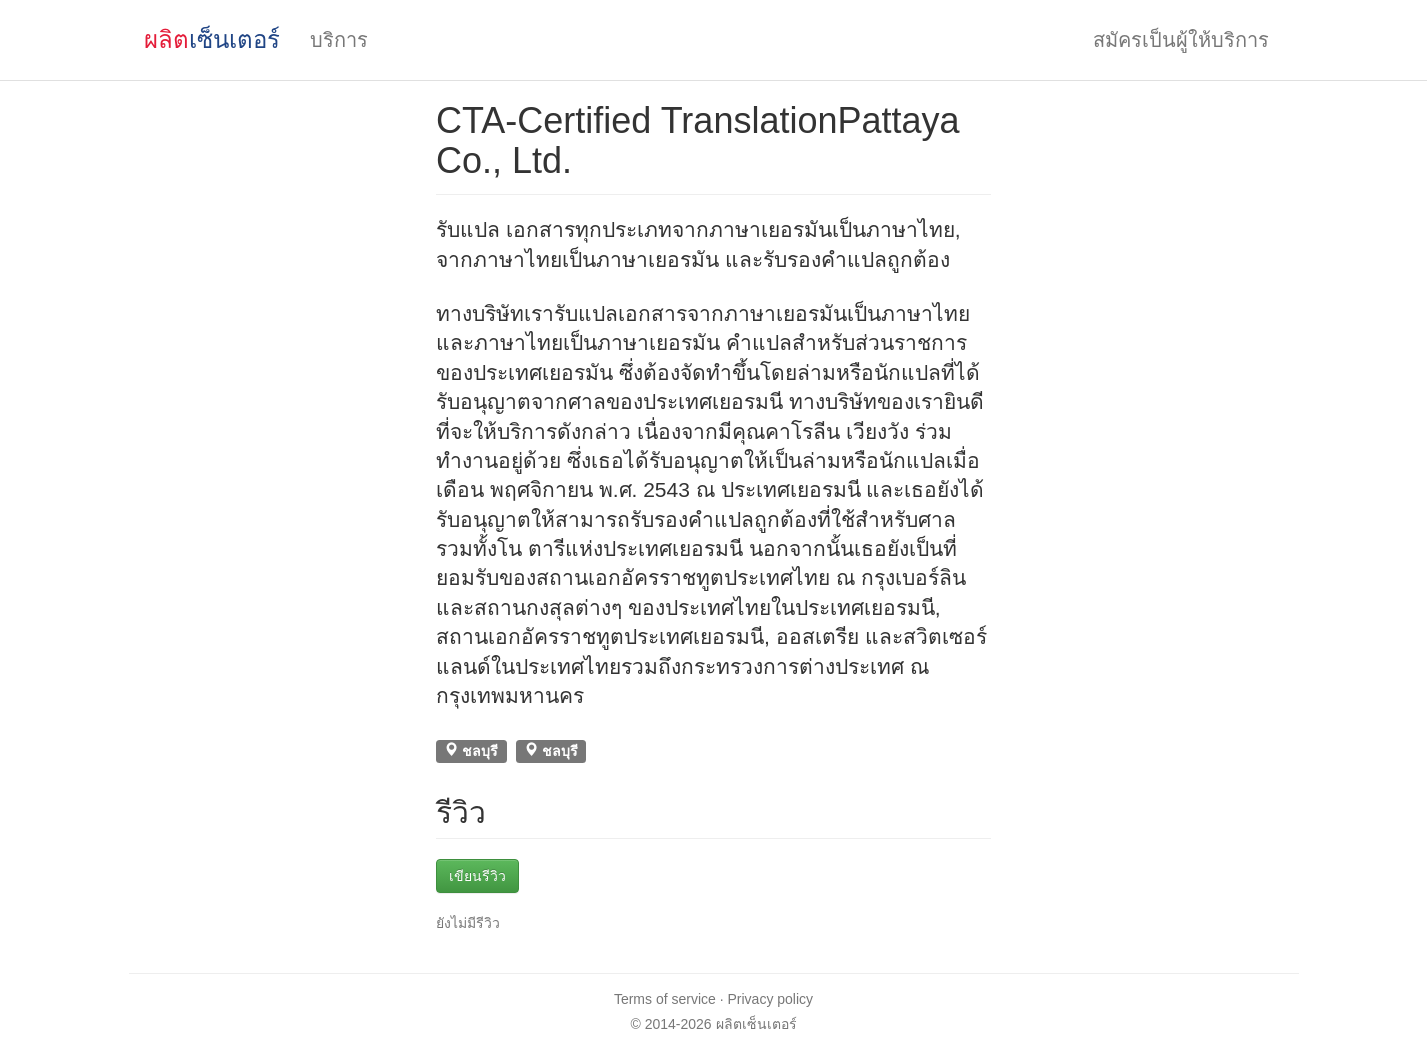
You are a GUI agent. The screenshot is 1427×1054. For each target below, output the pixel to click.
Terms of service (665, 999)
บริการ (339, 40)
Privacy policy (771, 999)
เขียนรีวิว (477, 876)
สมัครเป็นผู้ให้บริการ (1181, 40)
